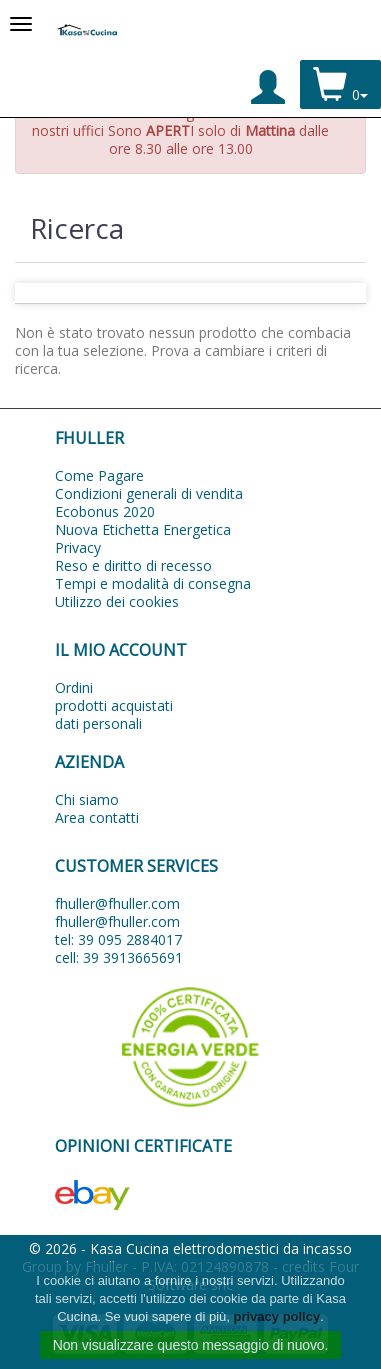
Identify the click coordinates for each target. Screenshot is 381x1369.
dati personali (98, 723)
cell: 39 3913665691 (119, 957)
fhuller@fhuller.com (117, 903)
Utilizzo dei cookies (117, 601)
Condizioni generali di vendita (149, 493)
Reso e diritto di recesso (133, 565)
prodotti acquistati (114, 705)
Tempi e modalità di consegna (153, 583)
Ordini (74, 687)
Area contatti (97, 817)
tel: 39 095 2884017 (118, 939)
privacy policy (276, 1316)
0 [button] (340, 86)
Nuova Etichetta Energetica (143, 529)
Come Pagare (99, 475)
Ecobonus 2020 (105, 511)
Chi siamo (87, 799)
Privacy (78, 547)
